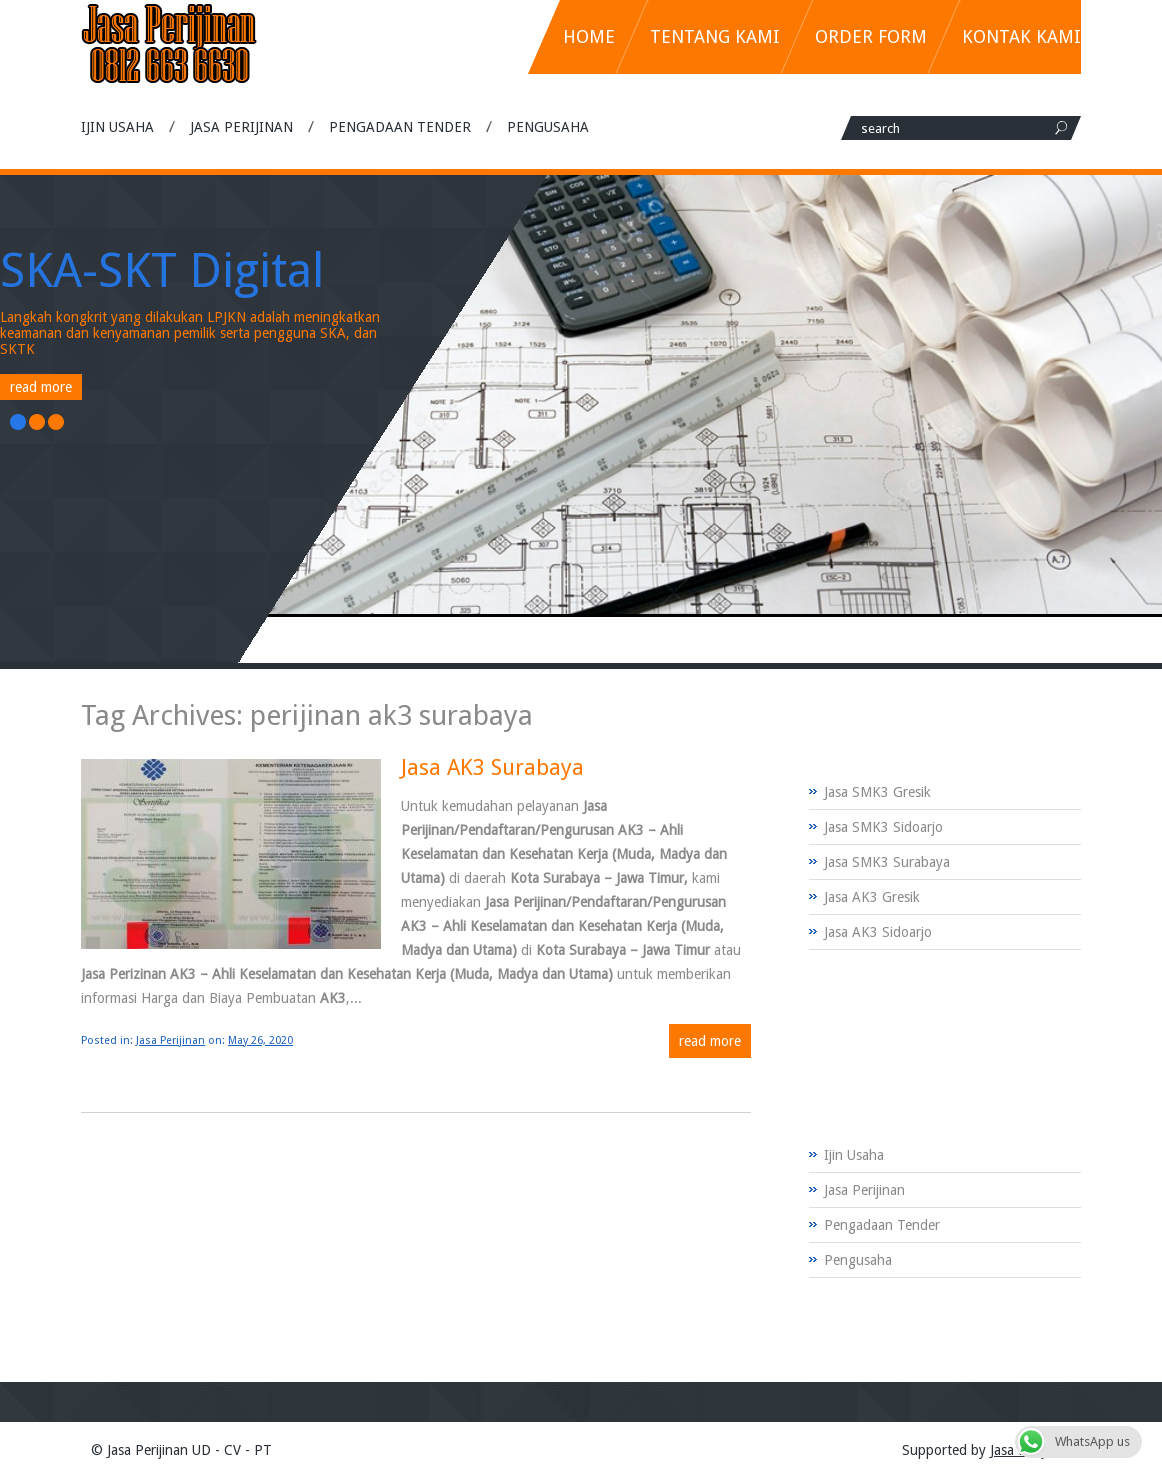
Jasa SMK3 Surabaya (887, 862)
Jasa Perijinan (241, 127)
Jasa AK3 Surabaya (492, 767)
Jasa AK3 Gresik (872, 897)
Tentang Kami (715, 36)
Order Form (871, 36)
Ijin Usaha (117, 127)
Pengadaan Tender (400, 127)
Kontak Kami (1021, 36)
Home (589, 36)
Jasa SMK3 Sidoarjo (883, 827)
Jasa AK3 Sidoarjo (878, 932)
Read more (710, 1041)
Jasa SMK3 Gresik (877, 792)
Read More (41, 387)
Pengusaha (548, 127)
